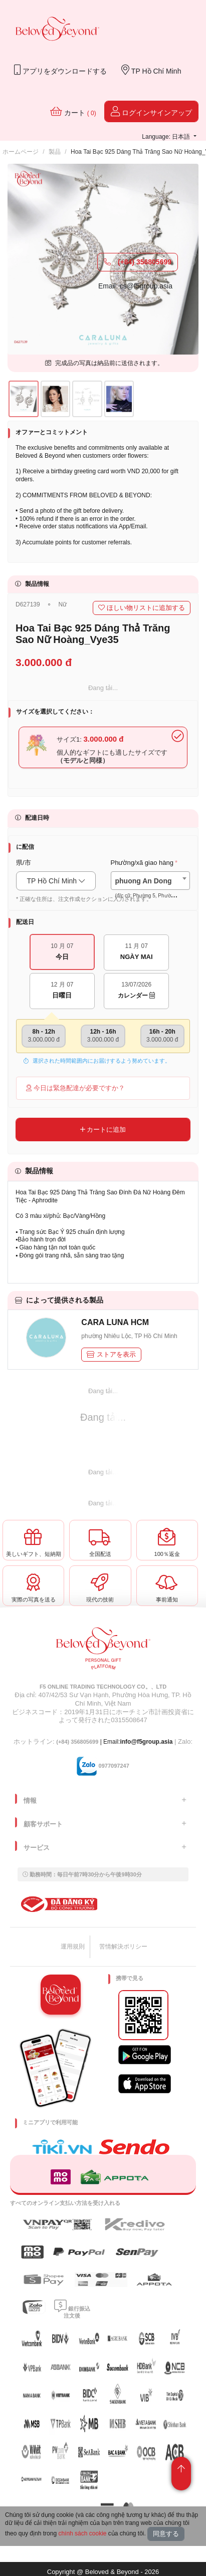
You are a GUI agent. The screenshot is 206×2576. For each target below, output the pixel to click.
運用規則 (73, 1946)
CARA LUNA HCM (115, 1322)
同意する (166, 2533)
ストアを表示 (111, 1354)
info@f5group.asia (146, 1741)
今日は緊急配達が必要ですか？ (75, 1088)
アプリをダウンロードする (60, 70)
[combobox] (150, 880)
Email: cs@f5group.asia (135, 286)
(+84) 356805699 (137, 262)
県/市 (23, 862)
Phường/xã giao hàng (142, 862)
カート (73, 111)
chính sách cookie (82, 2533)
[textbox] (150, 888)
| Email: (88, 1741)
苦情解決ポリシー (123, 1946)
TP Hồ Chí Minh (151, 70)
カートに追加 (103, 1129)
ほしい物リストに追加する (141, 607)
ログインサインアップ (151, 111)
